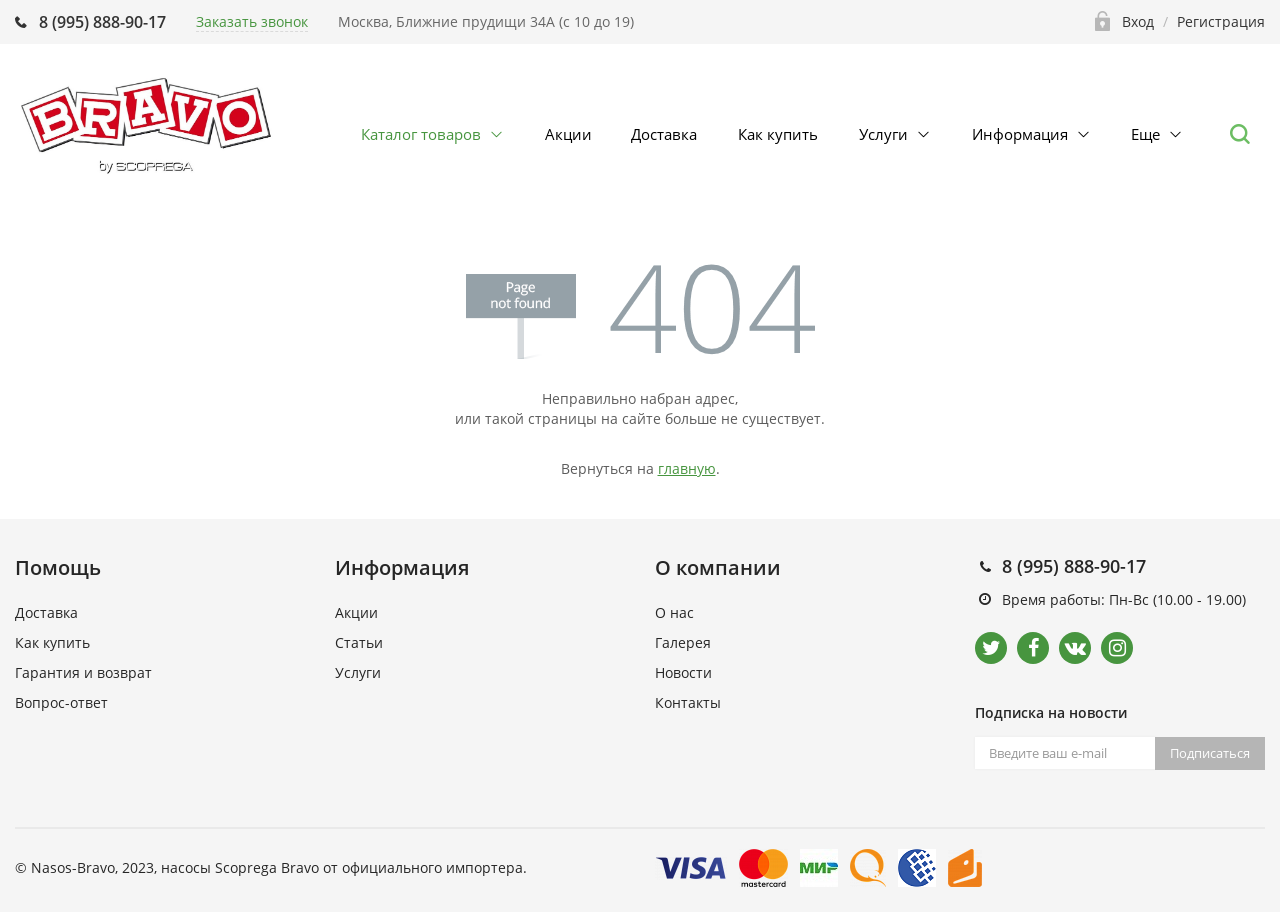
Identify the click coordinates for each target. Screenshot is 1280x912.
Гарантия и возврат (83, 672)
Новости (683, 672)
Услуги (883, 134)
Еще (1145, 134)
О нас (674, 612)
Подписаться (1210, 753)
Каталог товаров (421, 134)
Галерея (683, 642)
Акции (568, 134)
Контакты (688, 702)
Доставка (664, 134)
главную (687, 468)
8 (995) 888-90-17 (102, 22)
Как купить (778, 134)
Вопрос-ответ (61, 702)
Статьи (359, 642)
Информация (1020, 134)
